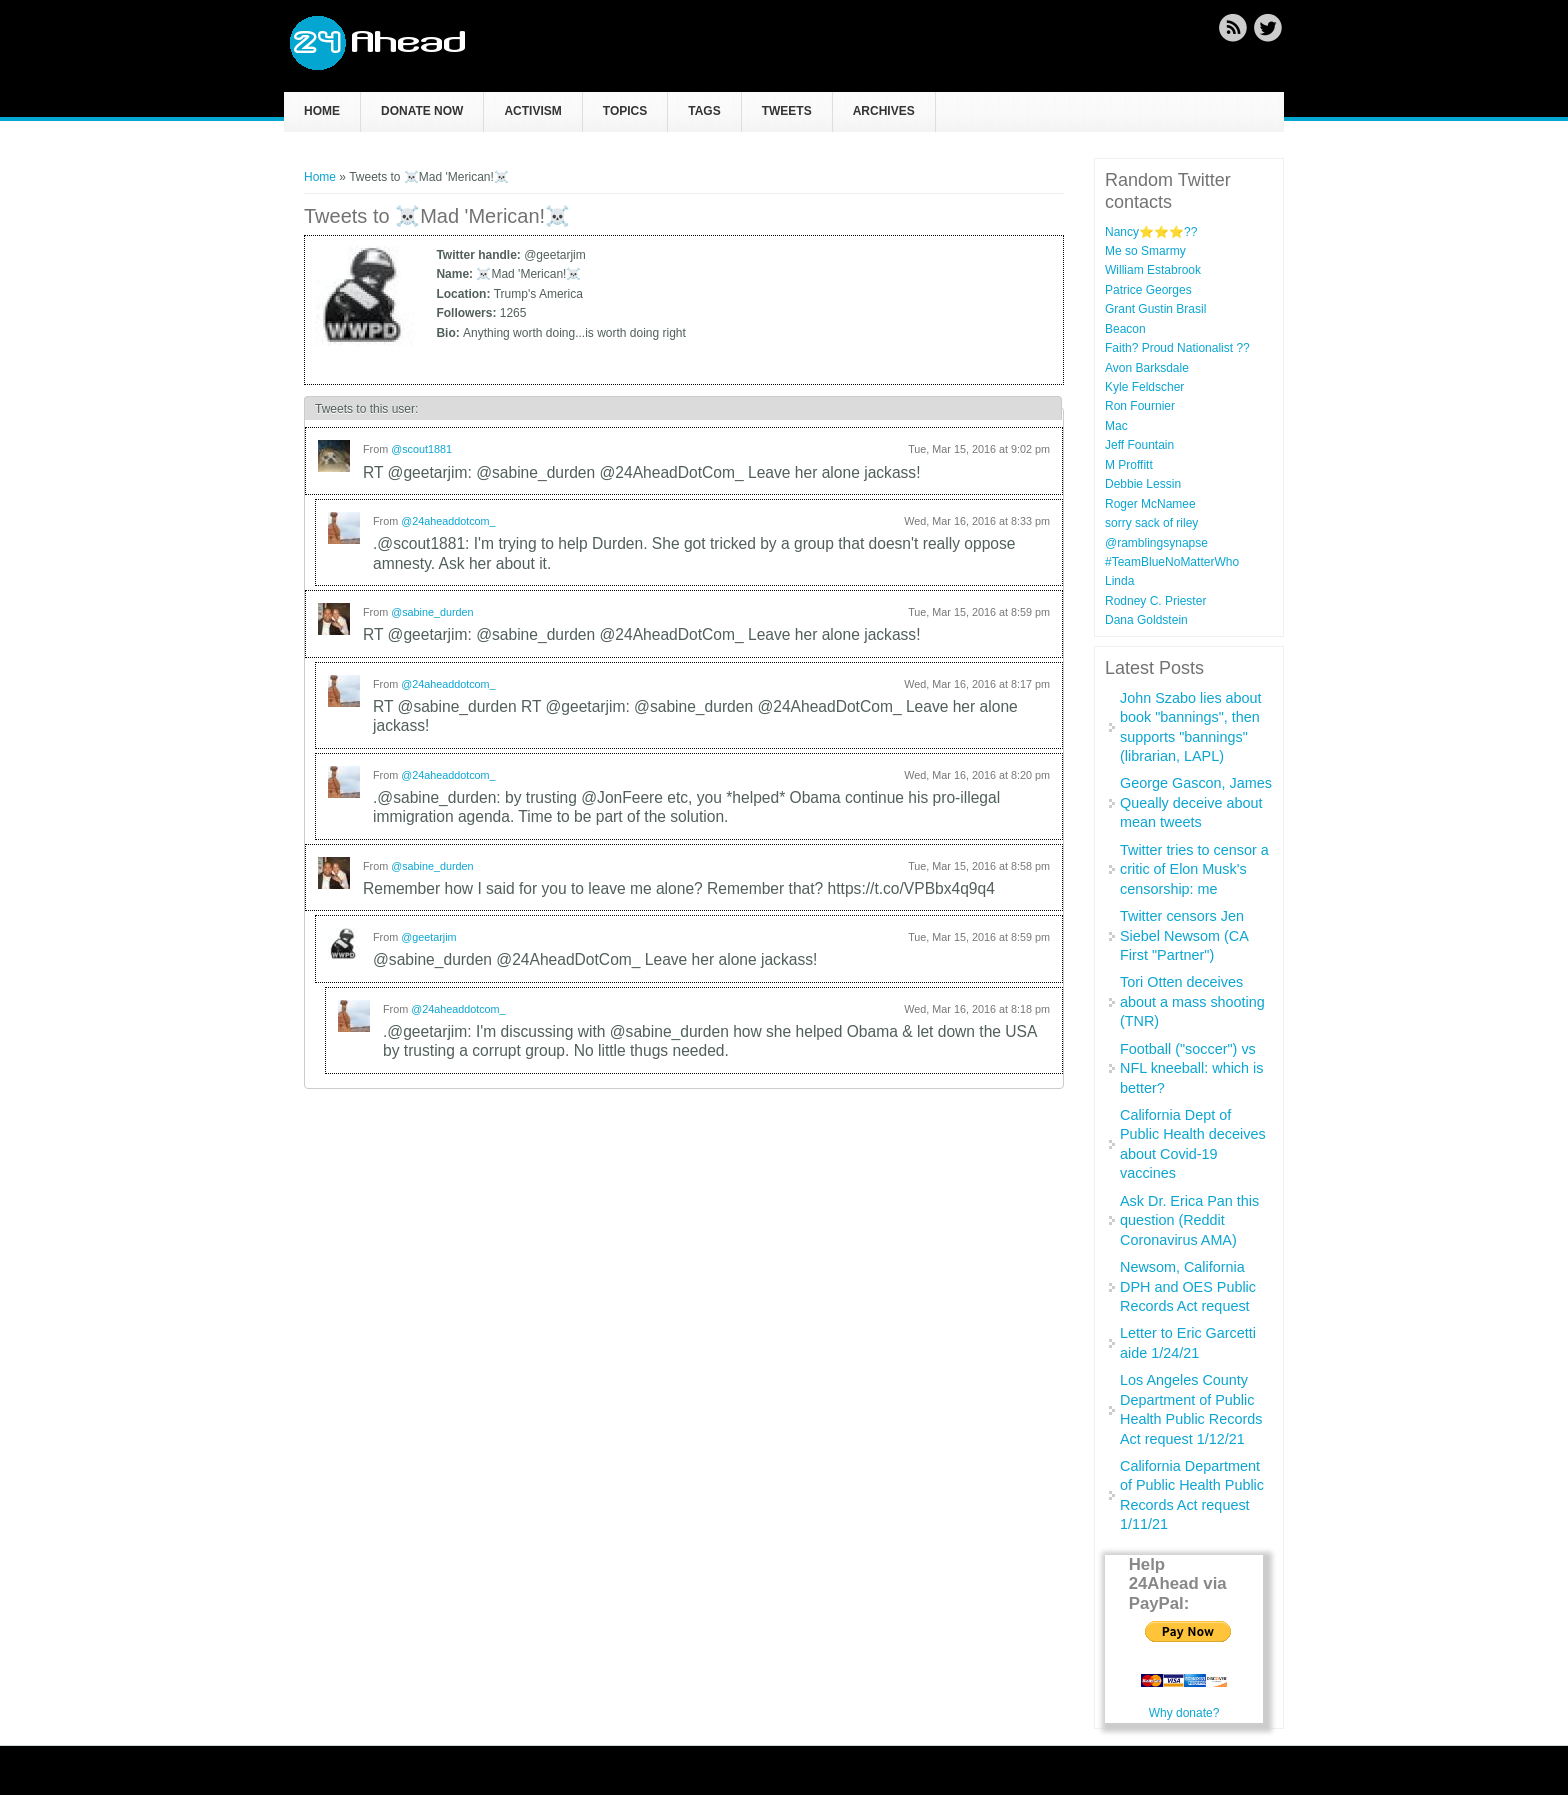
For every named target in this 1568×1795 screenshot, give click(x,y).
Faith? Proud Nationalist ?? (1177, 348)
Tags (704, 111)
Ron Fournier (1140, 406)
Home (322, 111)
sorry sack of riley (1151, 523)
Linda (1119, 581)
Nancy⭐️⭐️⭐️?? (1151, 232)
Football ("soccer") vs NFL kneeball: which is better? (1191, 1068)
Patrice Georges (1148, 290)
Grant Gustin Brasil (1155, 309)
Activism (532, 111)
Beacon (1125, 329)
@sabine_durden (432, 612)
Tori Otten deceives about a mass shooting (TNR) (1192, 1001)
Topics (625, 111)
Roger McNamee (1150, 504)
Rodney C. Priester (1155, 601)
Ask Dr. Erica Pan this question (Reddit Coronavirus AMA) (1189, 1220)
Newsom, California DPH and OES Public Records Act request (1188, 1286)
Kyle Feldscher (1144, 387)
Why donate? (1184, 1713)
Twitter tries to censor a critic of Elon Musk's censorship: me (1194, 869)
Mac (1116, 426)
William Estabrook (1153, 270)
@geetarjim (428, 937)
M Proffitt (1129, 465)
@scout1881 (421, 449)
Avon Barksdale (1147, 368)
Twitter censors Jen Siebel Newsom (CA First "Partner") (1184, 935)
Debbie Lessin (1143, 484)
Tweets (787, 111)
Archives (884, 111)
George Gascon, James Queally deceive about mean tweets (1196, 802)
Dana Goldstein (1146, 620)
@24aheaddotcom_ (448, 521)
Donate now (422, 111)
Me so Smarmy (1145, 251)
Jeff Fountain (1139, 445)
